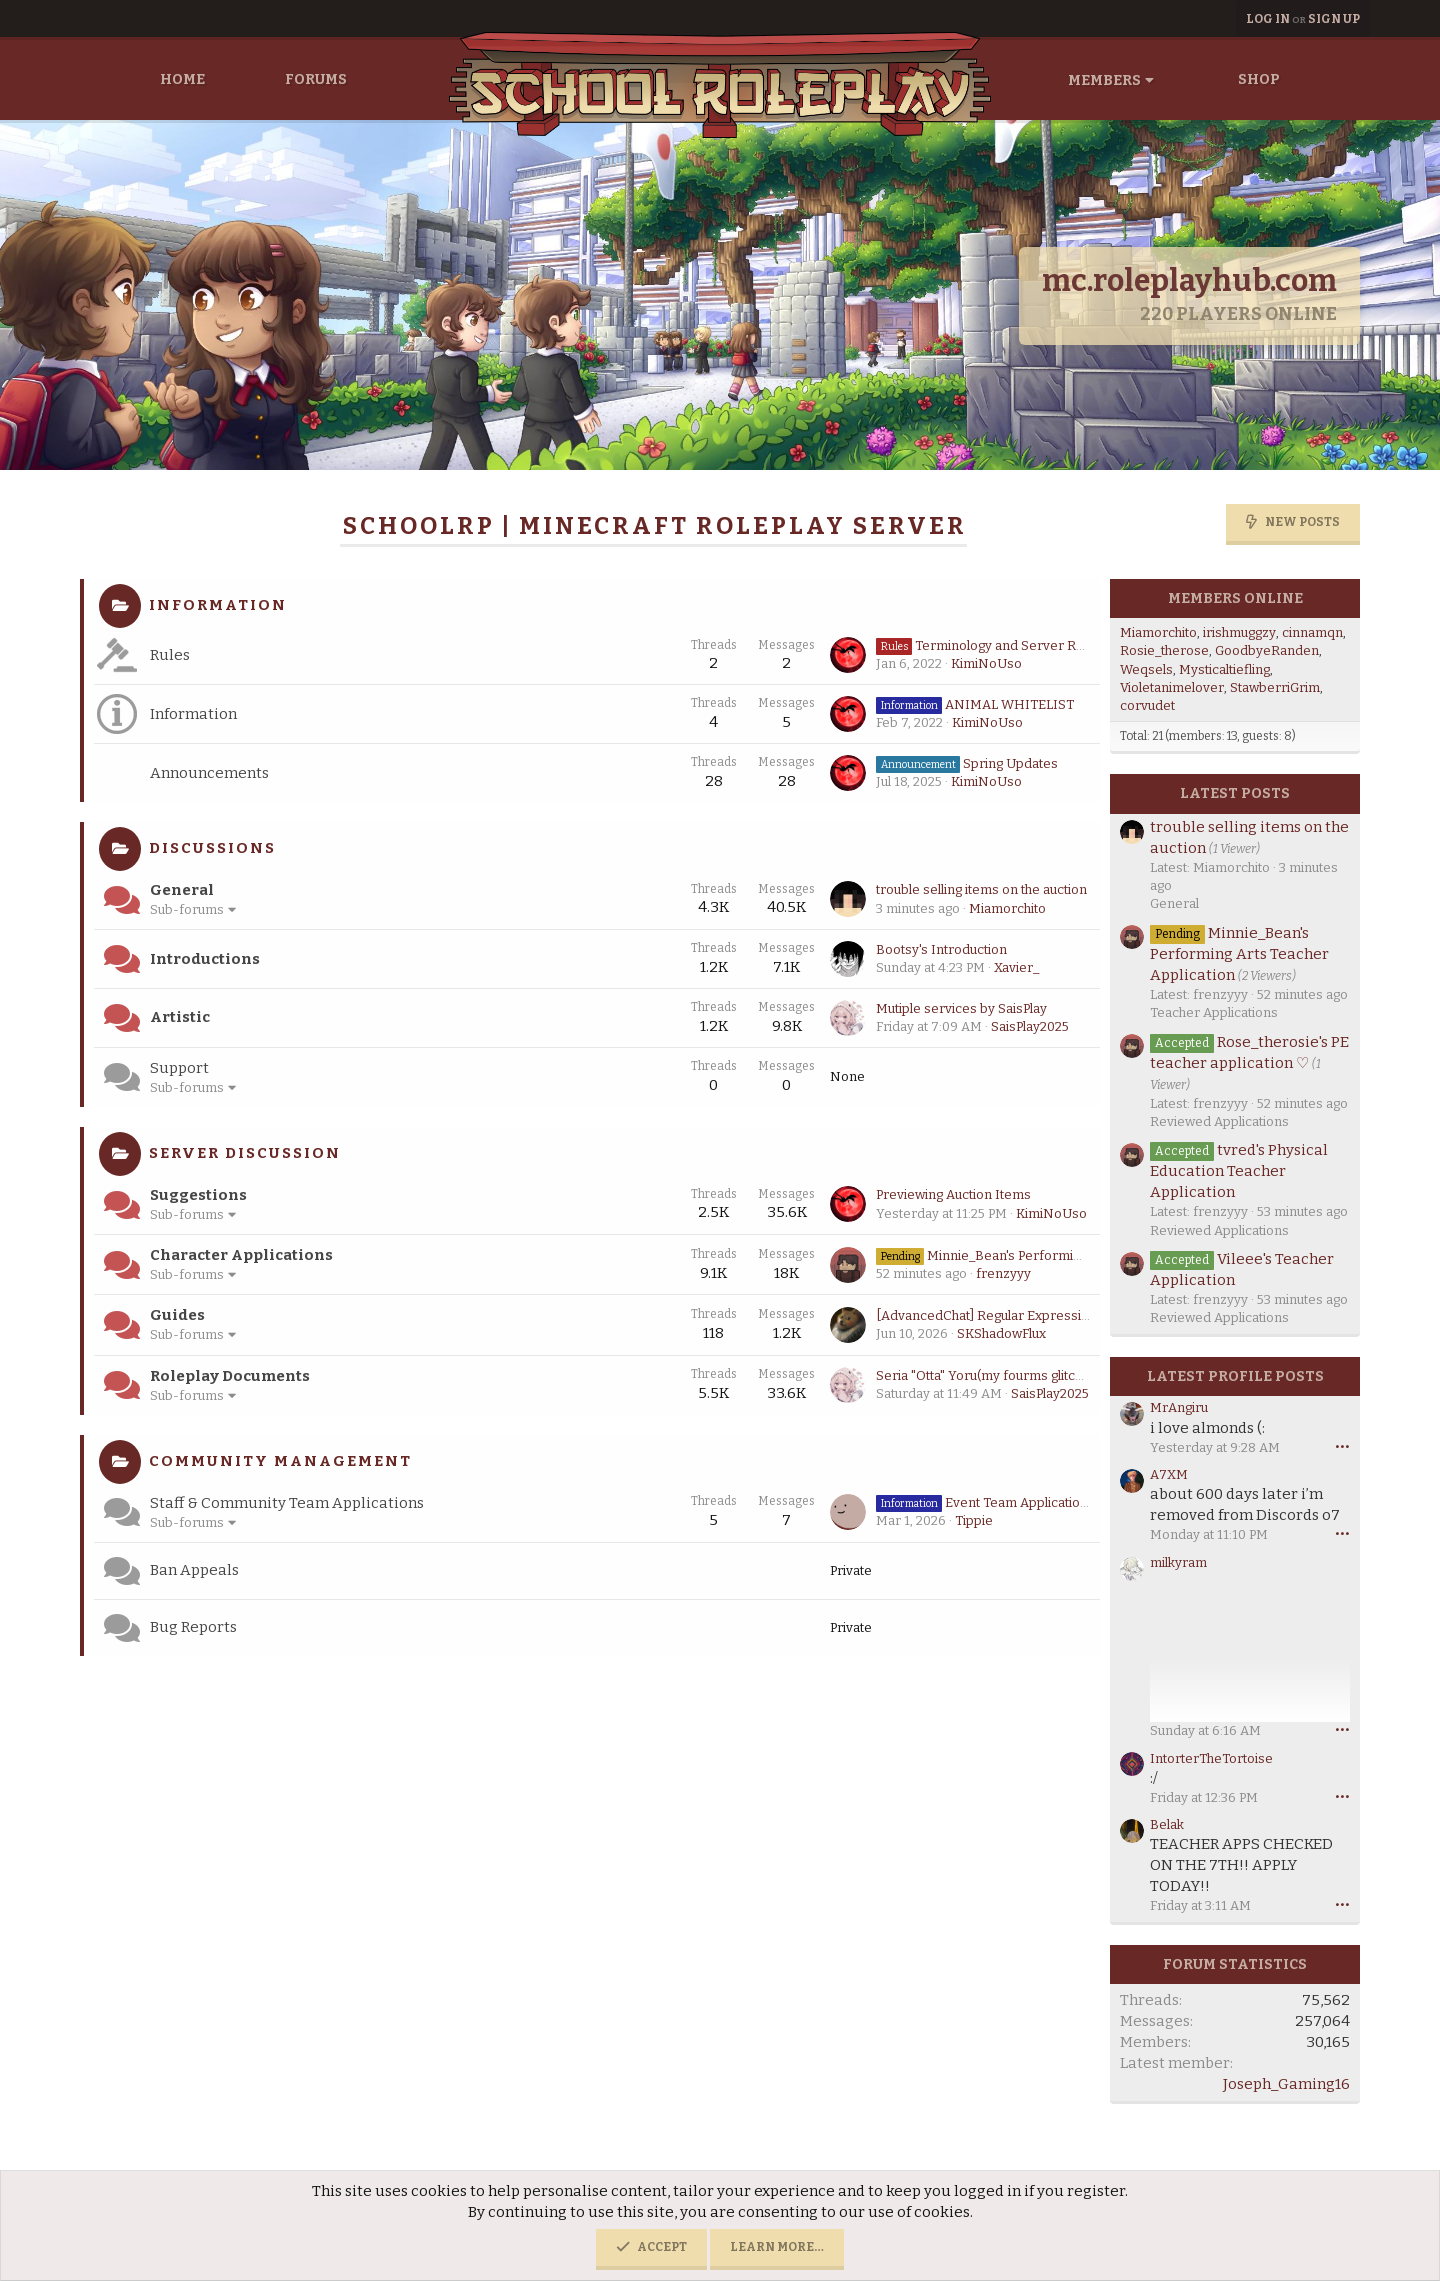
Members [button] (1104, 80)
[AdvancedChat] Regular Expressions (990, 1315)
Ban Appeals (194, 1570)
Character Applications (241, 1255)
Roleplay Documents (230, 1376)
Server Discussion (245, 1153)
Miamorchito (1007, 908)
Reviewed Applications (1219, 1121)
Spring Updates (967, 763)
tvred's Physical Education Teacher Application (1239, 1171)
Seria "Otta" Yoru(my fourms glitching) (990, 1375)
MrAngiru (1179, 1407)
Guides (177, 1315)
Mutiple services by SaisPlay (961, 1008)
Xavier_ (1016, 967)
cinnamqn (1312, 632)
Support (179, 1068)
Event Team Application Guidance (1012, 1502)
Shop (1259, 79)
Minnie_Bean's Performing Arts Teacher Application (1058, 1255)
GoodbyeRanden (1267, 650)
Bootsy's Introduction (941, 949)
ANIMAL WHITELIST (975, 704)
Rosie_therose (1164, 650)
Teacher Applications (1214, 1012)
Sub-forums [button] (187, 909)
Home (182, 79)
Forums (316, 79)
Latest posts (1235, 793)
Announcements (209, 773)
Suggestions (198, 1195)
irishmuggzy (1239, 632)
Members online (1235, 598)
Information (218, 605)
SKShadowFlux (1001, 1333)
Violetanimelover (1172, 687)
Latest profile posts (1235, 1376)
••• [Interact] (1342, 1446)
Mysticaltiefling (1224, 669)
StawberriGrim (1275, 687)
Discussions (212, 848)
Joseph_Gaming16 (1286, 2084)
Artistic (180, 1017)
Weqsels (1146, 669)
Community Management (280, 1461)
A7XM (1169, 1474)
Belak (1167, 1824)
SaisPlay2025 (1030, 1026)
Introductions (205, 959)
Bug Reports (193, 1627)
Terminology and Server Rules (988, 645)
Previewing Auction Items (953, 1194)
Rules (170, 655)
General (182, 890)
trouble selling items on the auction (981, 889)
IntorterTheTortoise (1211, 1758)
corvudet (1147, 705)
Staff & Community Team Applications (287, 1503)
